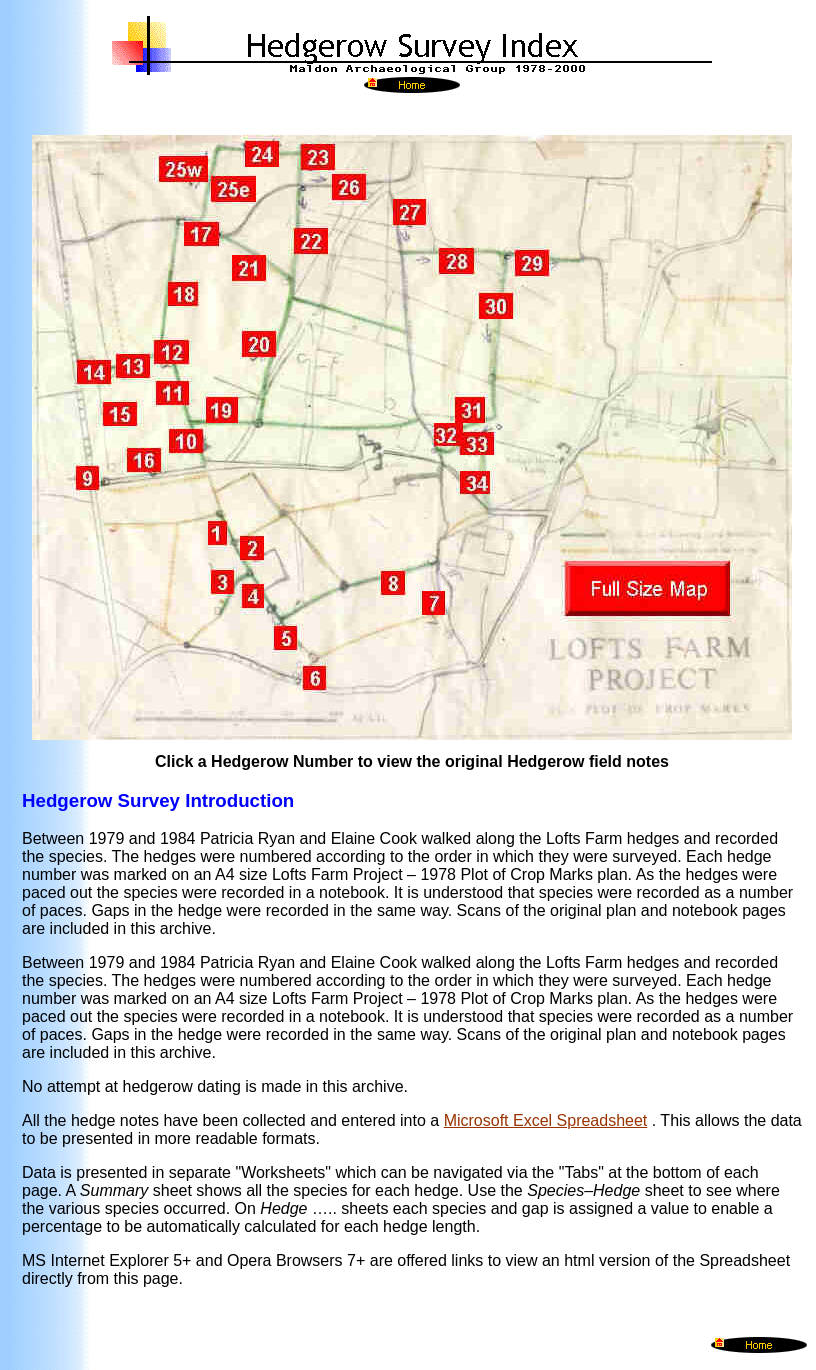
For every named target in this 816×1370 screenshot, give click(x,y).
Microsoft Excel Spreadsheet (546, 1120)
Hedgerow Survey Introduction (158, 800)
